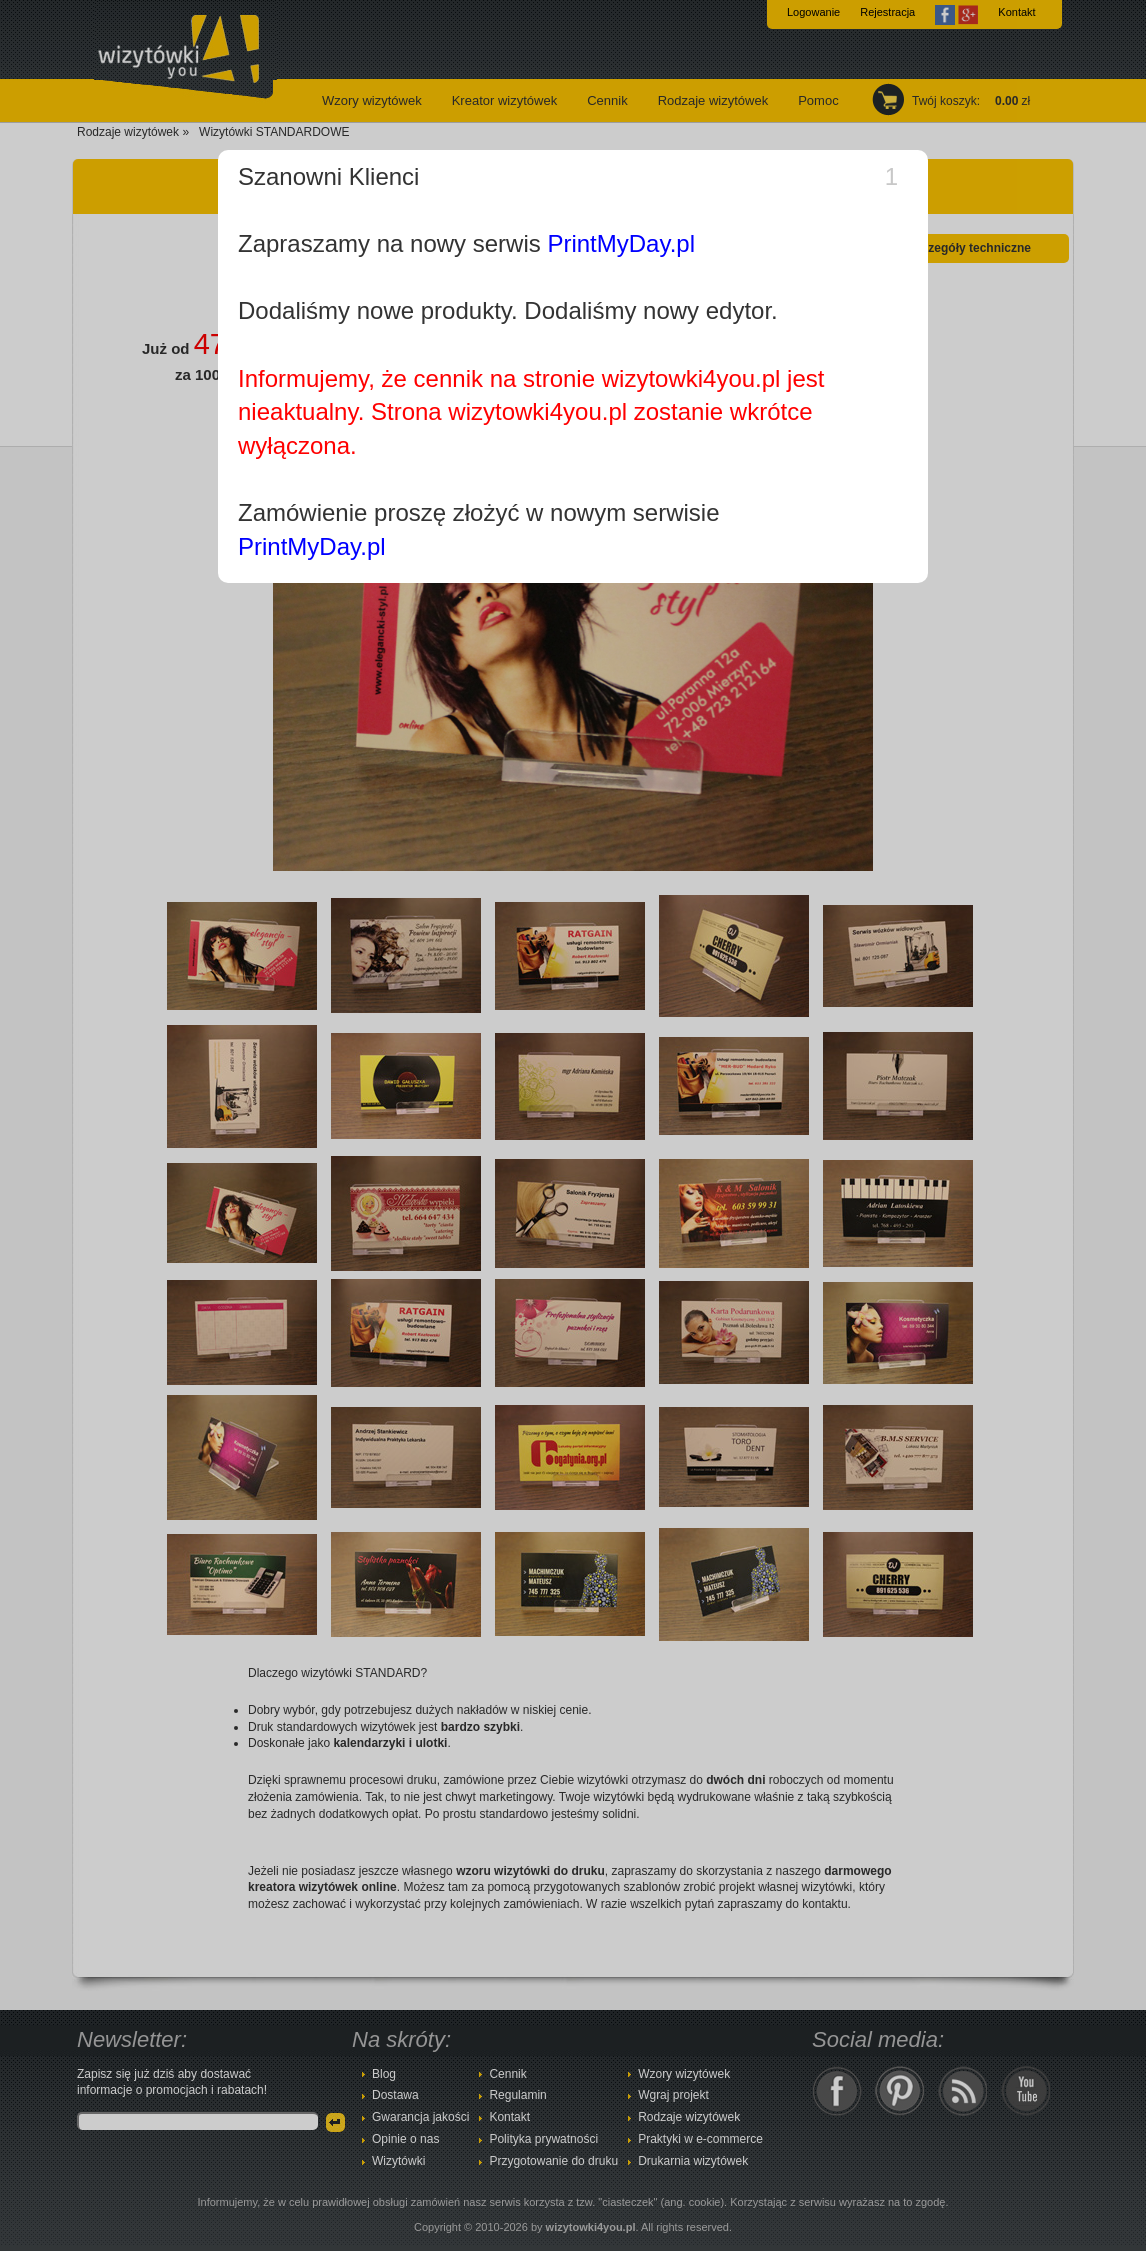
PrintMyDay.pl (621, 243)
